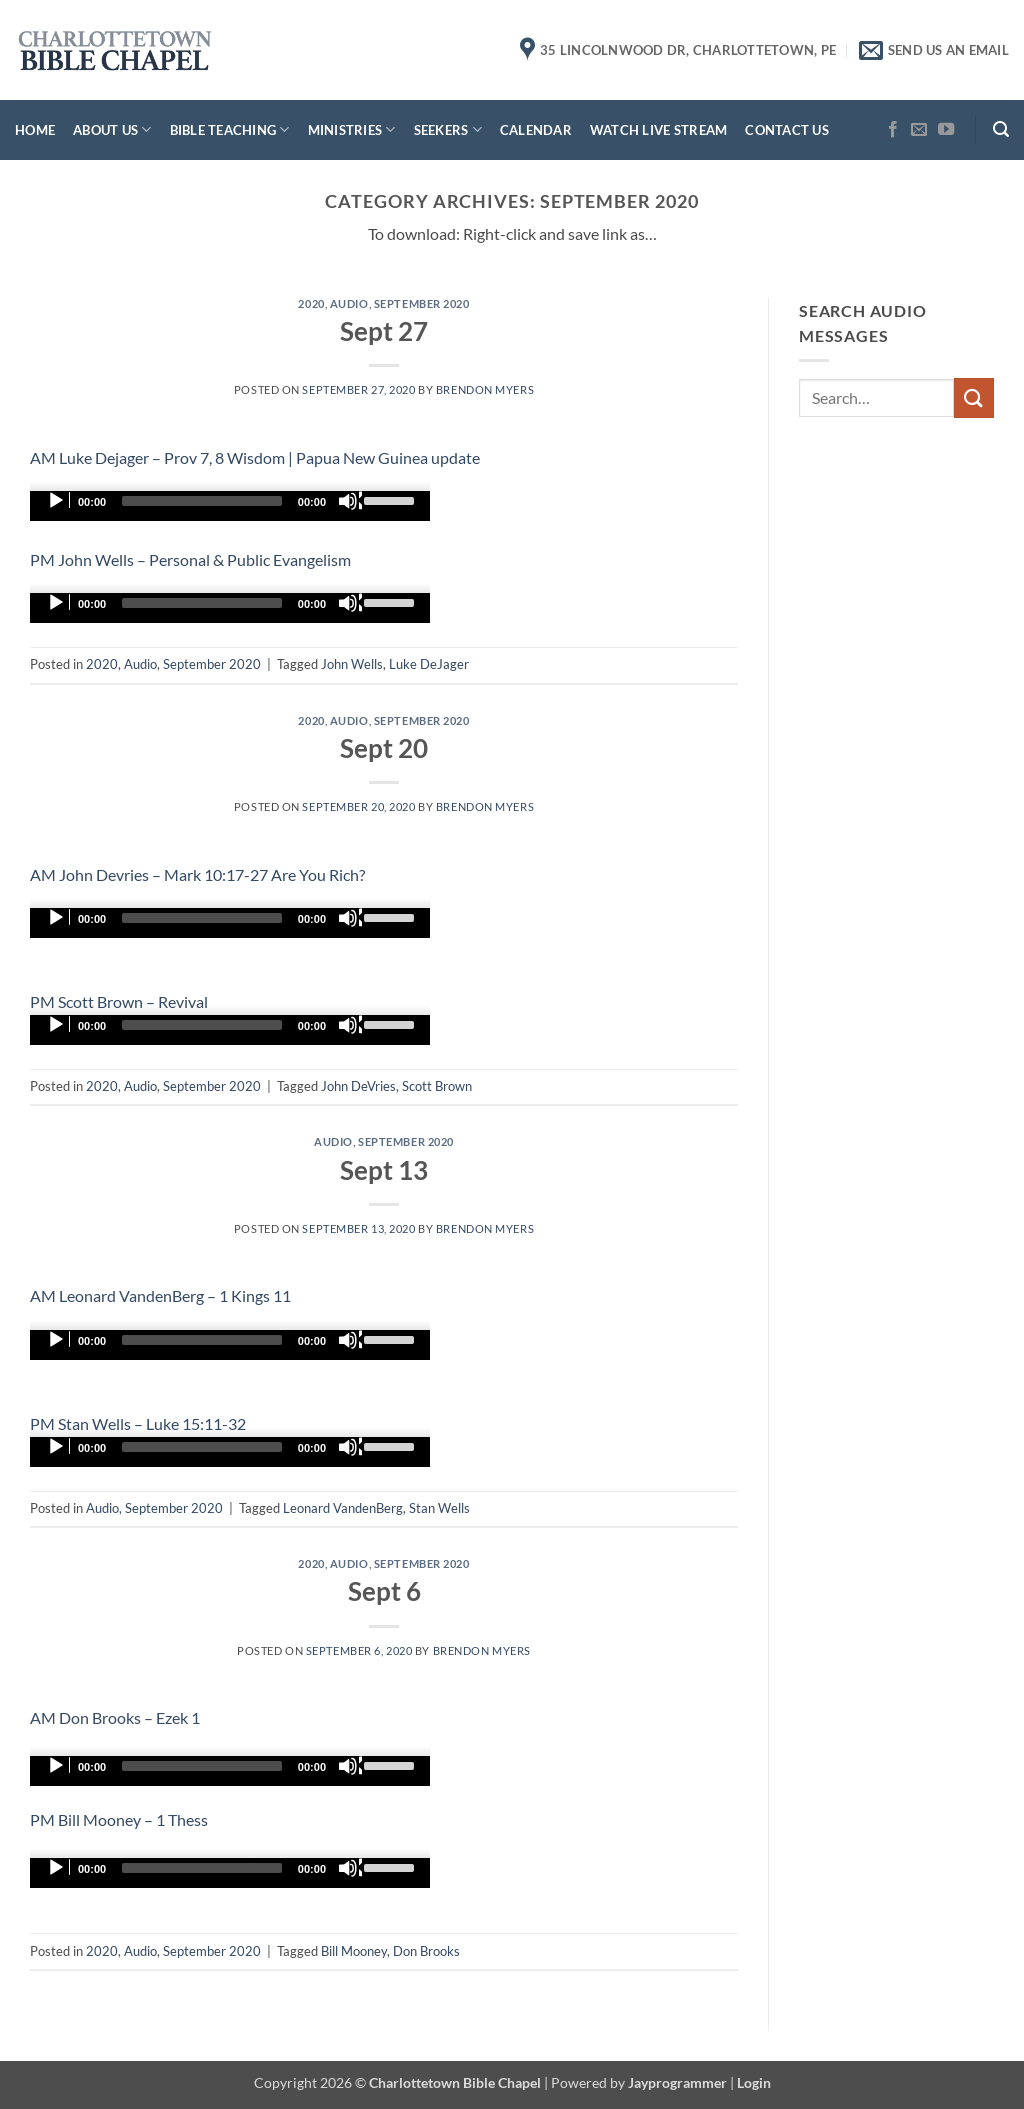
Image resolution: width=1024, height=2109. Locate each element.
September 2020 (422, 303)
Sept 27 (384, 331)
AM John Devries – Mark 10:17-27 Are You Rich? (197, 874)
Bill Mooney (354, 1951)
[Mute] (350, 501)
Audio (349, 303)
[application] (230, 506)
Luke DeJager (429, 664)
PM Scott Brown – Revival (119, 1001)
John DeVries (358, 1086)
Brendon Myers (485, 389)
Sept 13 (384, 1170)
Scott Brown (437, 1086)
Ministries (352, 129)
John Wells (352, 664)
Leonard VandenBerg (343, 1508)
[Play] (58, 501)
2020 (311, 303)
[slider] (202, 501)
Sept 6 (384, 1591)
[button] (1001, 129)
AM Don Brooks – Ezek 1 (115, 1717)
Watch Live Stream (658, 130)
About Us (112, 129)
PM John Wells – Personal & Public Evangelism (190, 559)
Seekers (448, 129)
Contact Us (787, 130)
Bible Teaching (230, 129)
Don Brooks (426, 1951)
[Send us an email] (919, 130)
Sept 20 (384, 748)
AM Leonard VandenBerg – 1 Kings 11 (160, 1295)
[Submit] (974, 397)
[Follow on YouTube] (946, 130)
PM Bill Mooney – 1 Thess (119, 1819)
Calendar (536, 130)
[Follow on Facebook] (893, 130)
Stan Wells (439, 1508)
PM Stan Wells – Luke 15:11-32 (138, 1423)
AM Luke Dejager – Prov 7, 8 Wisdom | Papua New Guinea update (255, 457)
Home (35, 130)
